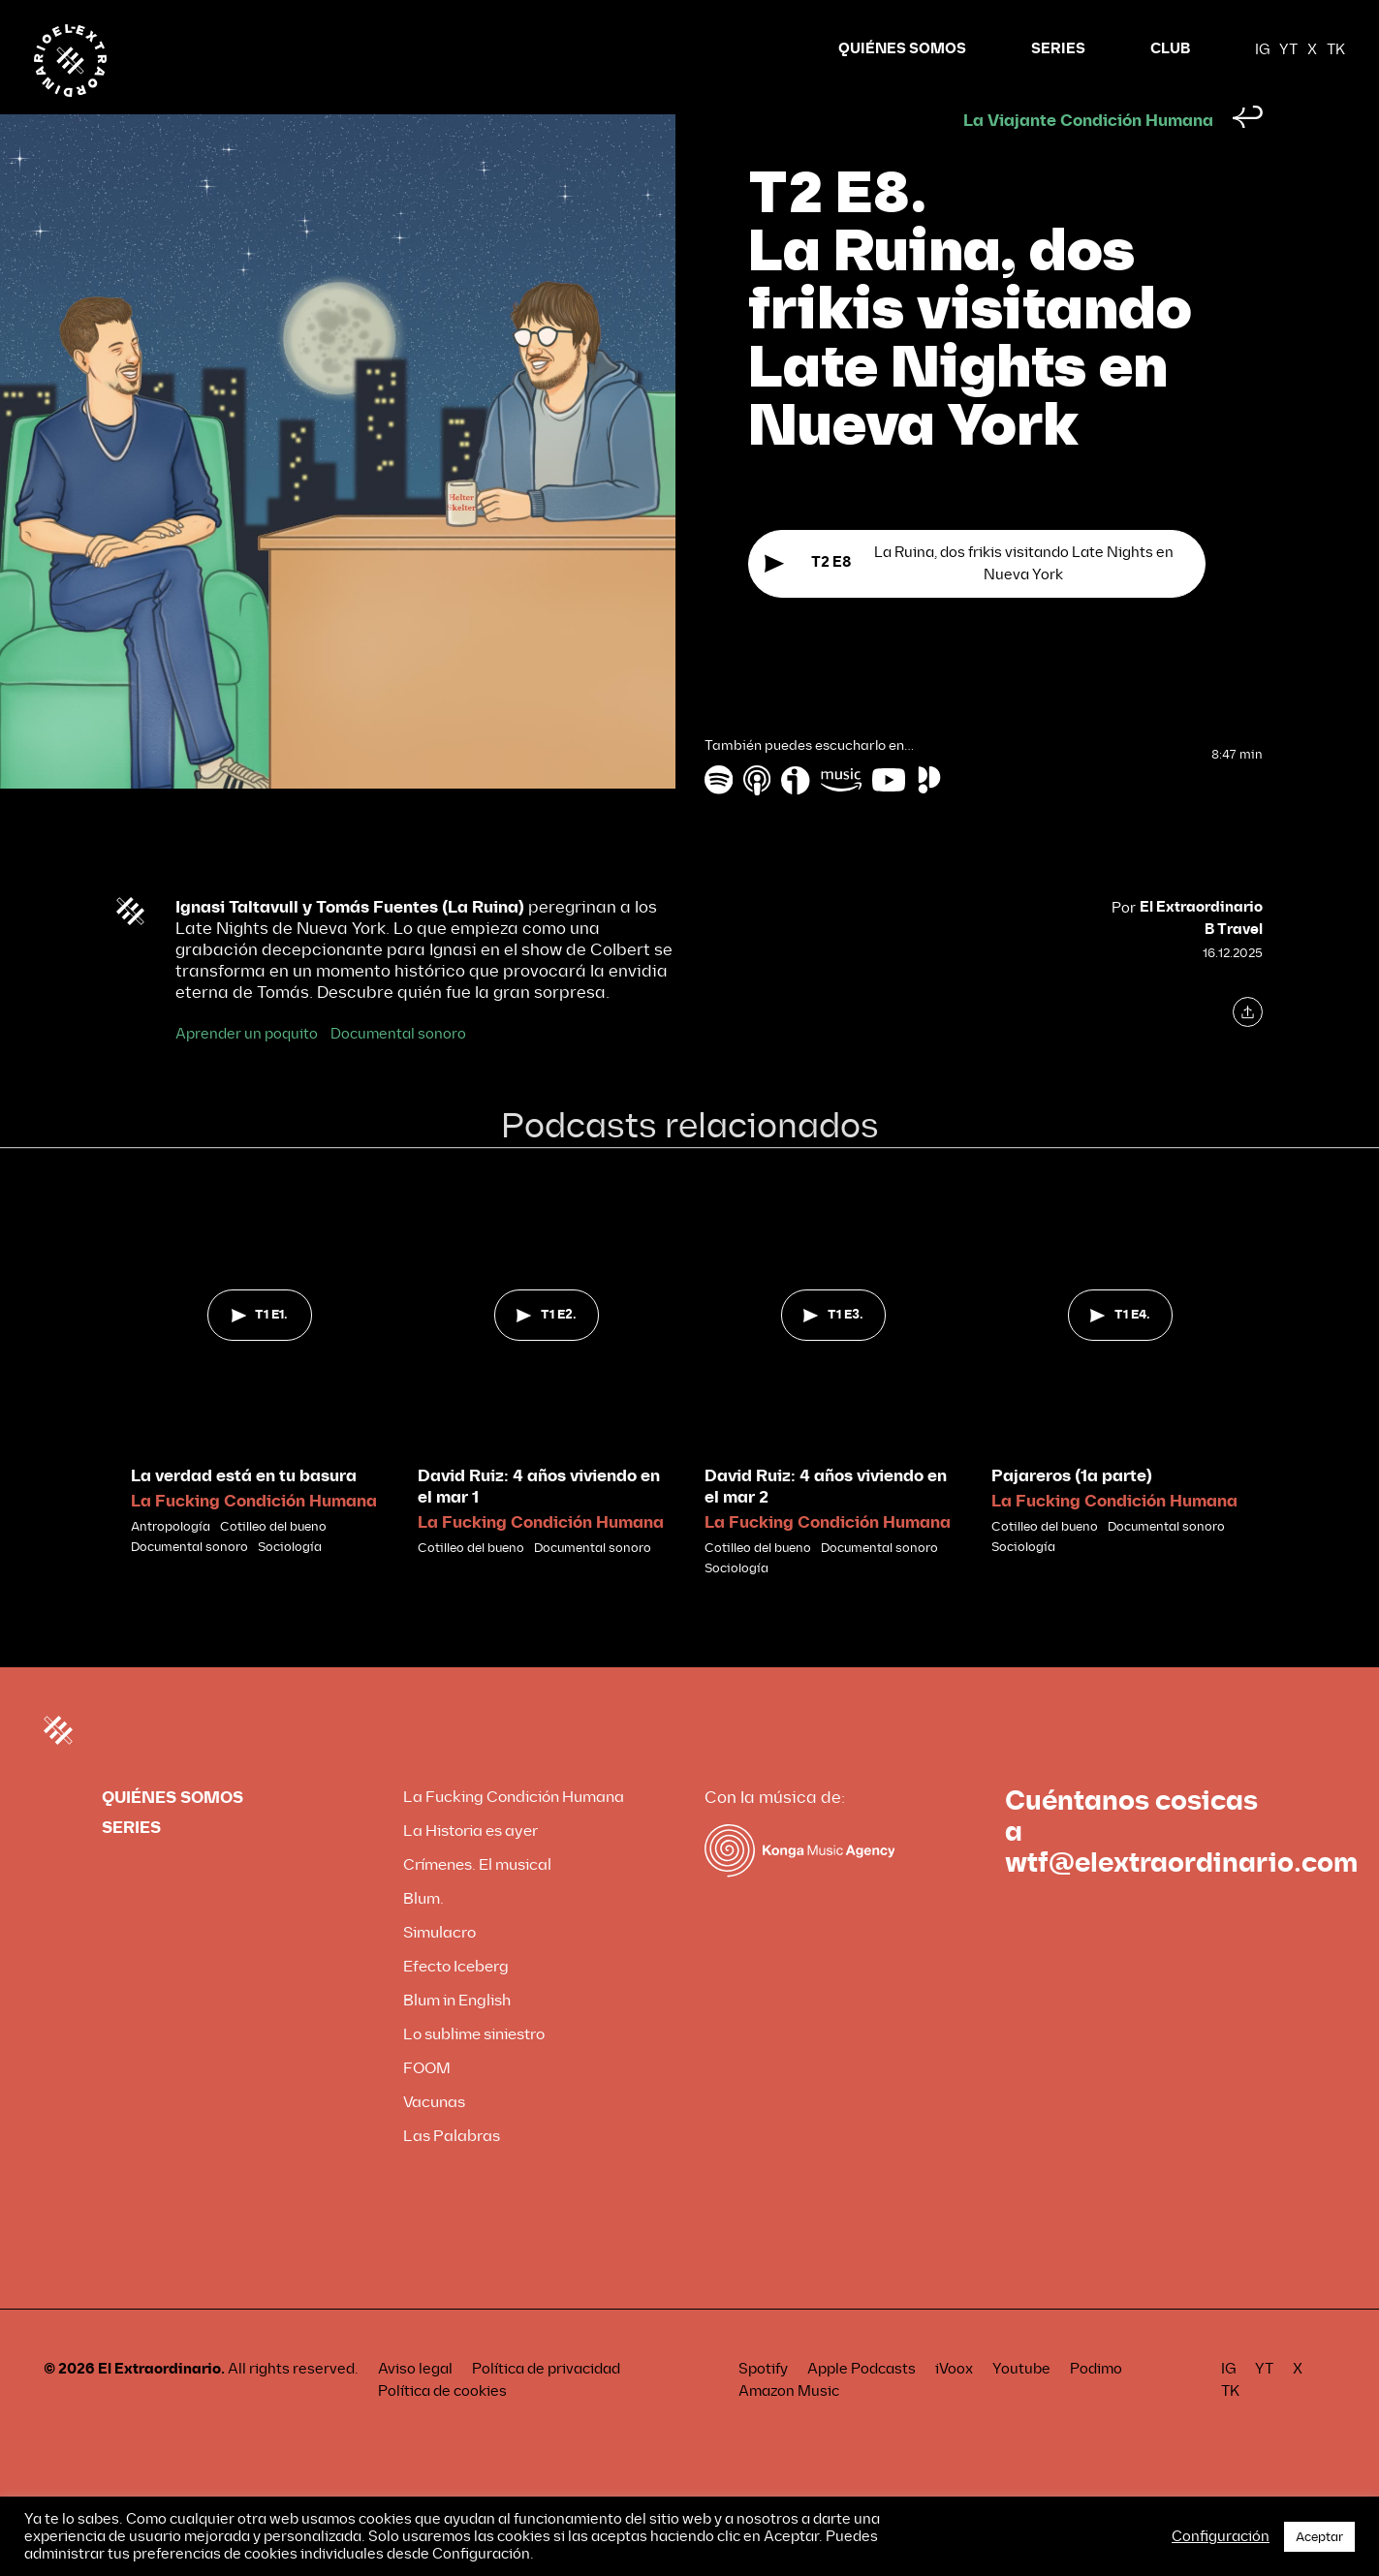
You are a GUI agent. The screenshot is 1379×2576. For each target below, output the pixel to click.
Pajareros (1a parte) (1071, 1513)
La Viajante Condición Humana (1088, 157)
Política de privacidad (546, 2405)
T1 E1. (260, 1351)
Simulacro (439, 1969)
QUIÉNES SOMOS (902, 49)
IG (1262, 49)
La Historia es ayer (470, 1867)
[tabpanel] (259, 1409)
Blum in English (457, 2037)
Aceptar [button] (1319, 2536)
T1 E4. (1119, 1351)
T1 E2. (546, 1351)
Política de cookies (442, 2427)
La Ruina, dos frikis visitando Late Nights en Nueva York (969, 602)
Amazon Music (788, 2427)
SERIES (1058, 49)
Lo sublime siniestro (474, 2071)
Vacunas (434, 2138)
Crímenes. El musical (477, 1901)
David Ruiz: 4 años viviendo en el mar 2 (826, 1523)
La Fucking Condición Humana (254, 1538)
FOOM (427, 2104)
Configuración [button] (1220, 2536)
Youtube (1021, 2405)
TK (1336, 49)
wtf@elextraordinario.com (1181, 1899)
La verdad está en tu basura (244, 1513)
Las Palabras (451, 2172)
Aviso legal (415, 2405)
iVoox (954, 2405)
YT (1288, 49)
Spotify (763, 2405)
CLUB (1170, 49)
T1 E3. (832, 1351)
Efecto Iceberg (456, 2003)
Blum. (423, 1935)
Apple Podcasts (861, 2405)
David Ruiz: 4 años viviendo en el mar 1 (539, 1523)
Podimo (1096, 2405)
